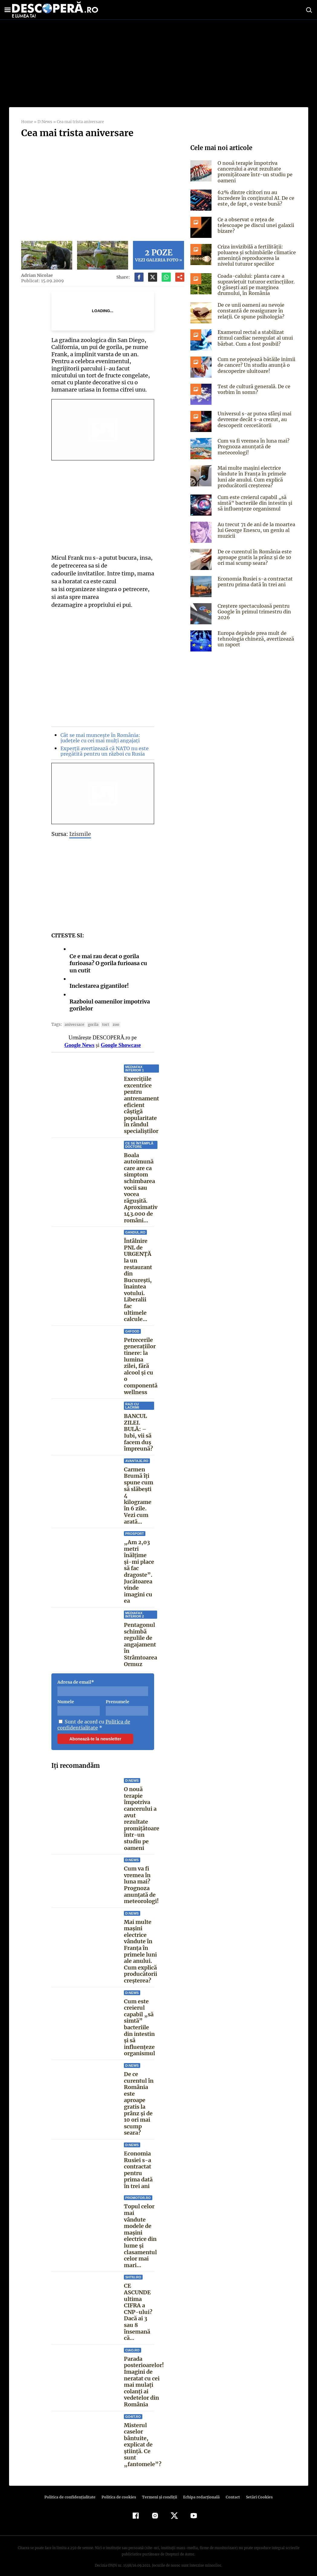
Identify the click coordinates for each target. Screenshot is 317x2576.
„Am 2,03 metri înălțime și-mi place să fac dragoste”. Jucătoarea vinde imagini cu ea (138, 1565)
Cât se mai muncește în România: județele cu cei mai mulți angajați (99, 738)
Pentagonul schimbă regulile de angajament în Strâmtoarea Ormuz (140, 1638)
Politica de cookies (119, 2490)
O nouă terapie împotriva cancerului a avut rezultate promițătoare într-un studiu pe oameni (141, 1812)
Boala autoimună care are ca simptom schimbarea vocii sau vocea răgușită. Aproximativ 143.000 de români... (141, 1188)
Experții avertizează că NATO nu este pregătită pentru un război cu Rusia (103, 751)
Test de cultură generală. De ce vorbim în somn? (253, 389)
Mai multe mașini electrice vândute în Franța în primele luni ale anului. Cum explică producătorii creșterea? (140, 1944)
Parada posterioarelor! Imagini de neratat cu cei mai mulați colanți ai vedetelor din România (143, 2375)
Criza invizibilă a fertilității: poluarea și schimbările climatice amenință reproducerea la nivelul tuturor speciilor (256, 255)
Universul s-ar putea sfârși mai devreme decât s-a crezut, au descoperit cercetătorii (254, 419)
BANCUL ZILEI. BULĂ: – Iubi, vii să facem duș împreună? (138, 1426)
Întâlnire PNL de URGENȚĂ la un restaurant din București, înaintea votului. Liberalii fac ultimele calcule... (138, 1280)
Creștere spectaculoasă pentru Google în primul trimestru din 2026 (253, 611)
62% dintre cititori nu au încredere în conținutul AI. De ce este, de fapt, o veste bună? (255, 198)
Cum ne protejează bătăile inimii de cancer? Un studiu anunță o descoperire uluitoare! (255, 365)
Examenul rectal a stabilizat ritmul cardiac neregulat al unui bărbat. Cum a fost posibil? (255, 338)
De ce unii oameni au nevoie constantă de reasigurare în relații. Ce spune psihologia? (250, 310)
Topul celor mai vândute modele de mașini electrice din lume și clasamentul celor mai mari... (140, 2229)
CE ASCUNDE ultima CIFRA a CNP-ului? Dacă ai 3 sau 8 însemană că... (137, 2305)
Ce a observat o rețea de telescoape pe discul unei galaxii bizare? (255, 225)
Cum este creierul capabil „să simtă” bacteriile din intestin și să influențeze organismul (139, 2020)
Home (27, 121)
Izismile (79, 833)
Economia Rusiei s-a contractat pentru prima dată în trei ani (138, 2163)
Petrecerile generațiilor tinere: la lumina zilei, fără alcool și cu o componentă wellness (140, 1362)
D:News (44, 121)
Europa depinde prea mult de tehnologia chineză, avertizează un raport (254, 639)
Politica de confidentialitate (92, 1718)
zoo (112, 1024)
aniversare (73, 1024)
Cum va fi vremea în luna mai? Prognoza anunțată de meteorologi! (141, 1878)
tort (102, 1024)
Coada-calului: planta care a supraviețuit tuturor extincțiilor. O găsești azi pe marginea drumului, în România (257, 284)
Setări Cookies (256, 2490)
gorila (90, 1024)
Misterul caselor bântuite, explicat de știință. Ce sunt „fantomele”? (142, 2438)
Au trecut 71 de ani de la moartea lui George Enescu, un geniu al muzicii (255, 530)
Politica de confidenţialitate (72, 2490)
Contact (231, 2490)
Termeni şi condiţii (159, 2490)
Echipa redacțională (200, 2490)
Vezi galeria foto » (158, 255)
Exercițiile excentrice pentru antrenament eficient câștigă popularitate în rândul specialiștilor (141, 1104)
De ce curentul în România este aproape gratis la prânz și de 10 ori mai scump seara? (139, 2097)
